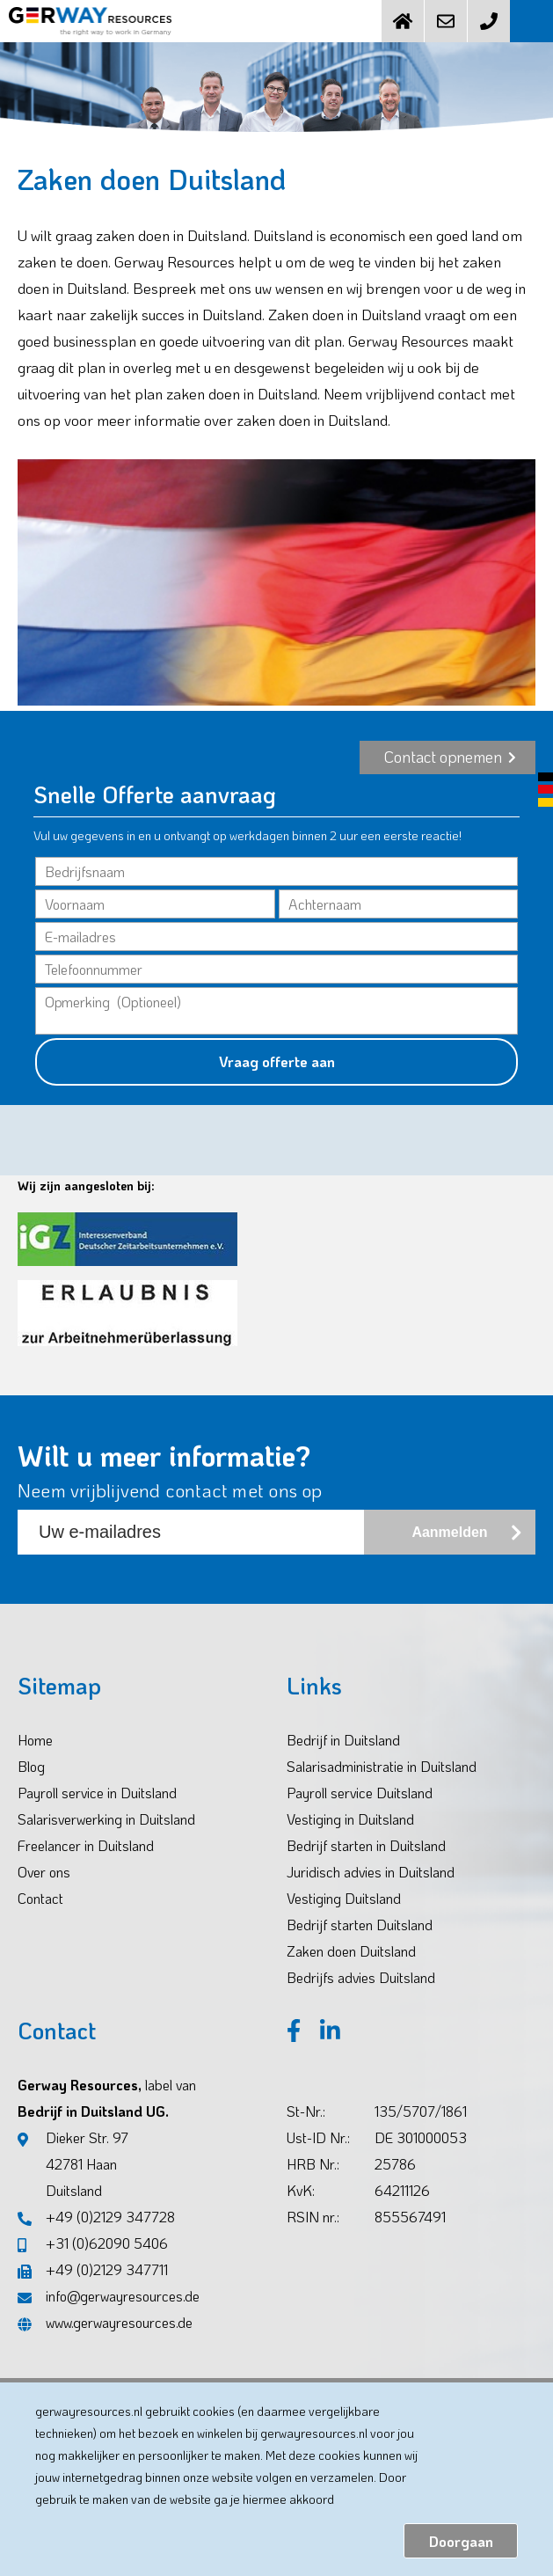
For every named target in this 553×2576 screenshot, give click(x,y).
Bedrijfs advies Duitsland (361, 1977)
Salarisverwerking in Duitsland (106, 1819)
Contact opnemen (450, 756)
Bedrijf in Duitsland (343, 1740)
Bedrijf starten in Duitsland (366, 1845)
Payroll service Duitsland (360, 1792)
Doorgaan (461, 2541)
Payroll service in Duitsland (97, 1792)
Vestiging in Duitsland (350, 1819)
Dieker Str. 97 (73, 2166)
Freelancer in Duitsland (86, 1845)
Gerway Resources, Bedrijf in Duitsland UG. (107, 2097)
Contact (40, 1898)
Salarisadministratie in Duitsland (382, 1766)
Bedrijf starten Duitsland (360, 1924)
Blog (31, 1766)
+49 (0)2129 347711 (93, 2269)
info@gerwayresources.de (109, 2296)
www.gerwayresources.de (105, 2322)
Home (35, 1740)
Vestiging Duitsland (344, 1898)
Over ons (44, 1871)
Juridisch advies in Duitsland (371, 1871)
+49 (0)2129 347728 (96, 2216)
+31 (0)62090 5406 (93, 2243)
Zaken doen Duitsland (351, 1951)
